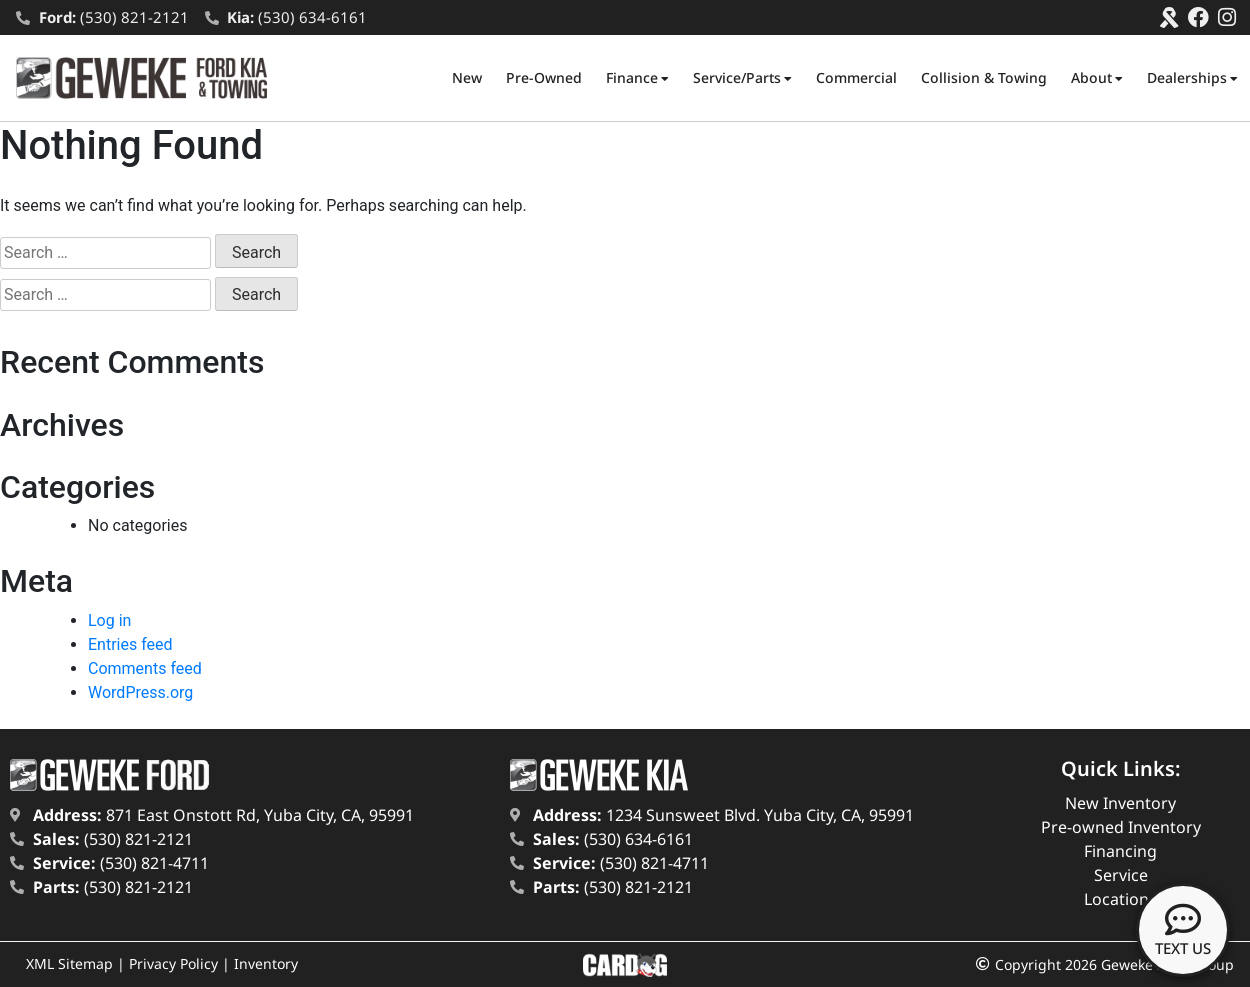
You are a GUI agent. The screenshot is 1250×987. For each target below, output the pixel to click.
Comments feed (145, 668)
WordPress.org (140, 692)
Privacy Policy (173, 963)
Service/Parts (742, 78)
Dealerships (1192, 78)
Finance (637, 78)
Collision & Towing (984, 77)
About (1097, 78)
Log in (109, 620)
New (467, 77)
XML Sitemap (69, 963)
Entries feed (130, 644)
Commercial (856, 77)
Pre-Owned (544, 77)
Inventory (266, 963)
